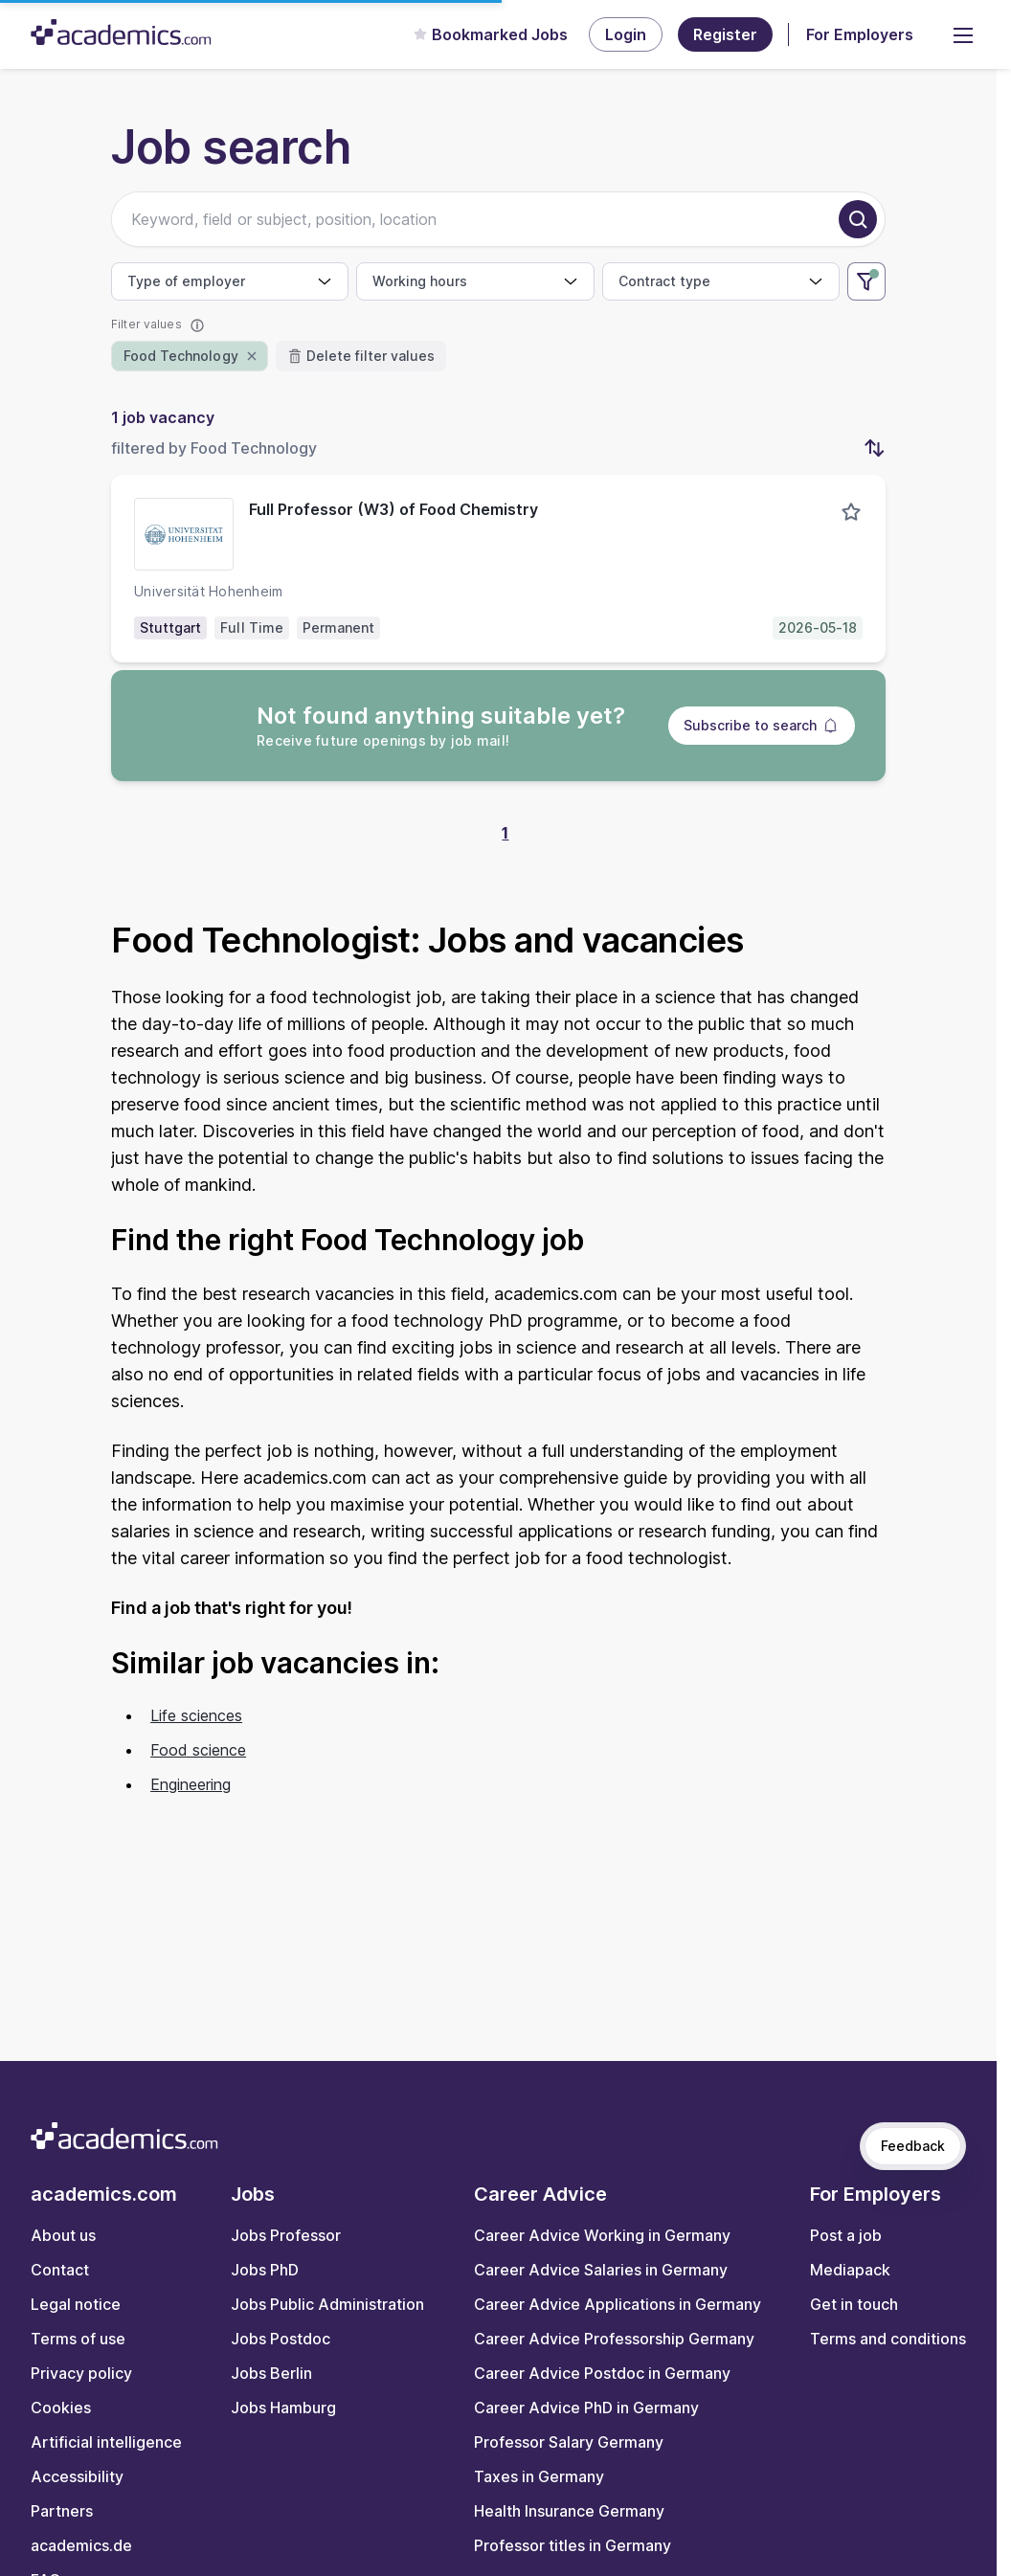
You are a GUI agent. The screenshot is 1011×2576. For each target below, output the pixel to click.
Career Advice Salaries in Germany (601, 2269)
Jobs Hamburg (283, 2407)
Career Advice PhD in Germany (586, 2407)
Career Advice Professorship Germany (614, 2338)
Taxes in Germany (539, 2476)
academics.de (81, 2545)
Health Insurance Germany (569, 2510)
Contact (60, 2269)
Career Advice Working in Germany (602, 2235)
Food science (198, 1749)
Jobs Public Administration (327, 2304)
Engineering (190, 1784)
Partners (62, 2510)
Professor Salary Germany (568, 2442)
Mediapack (850, 2269)
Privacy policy (81, 2373)
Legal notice (76, 2304)
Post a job (846, 2235)
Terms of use (78, 2338)
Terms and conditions (888, 2338)
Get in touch (854, 2304)
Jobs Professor (286, 2235)
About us (63, 2235)
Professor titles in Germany (572, 2545)
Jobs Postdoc (280, 2338)
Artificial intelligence (106, 2442)
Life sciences (196, 1715)
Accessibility (77, 2476)
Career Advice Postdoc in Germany (602, 2373)
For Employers (859, 34)
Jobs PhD (265, 2269)
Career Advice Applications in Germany (617, 2304)
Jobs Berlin (271, 2373)
